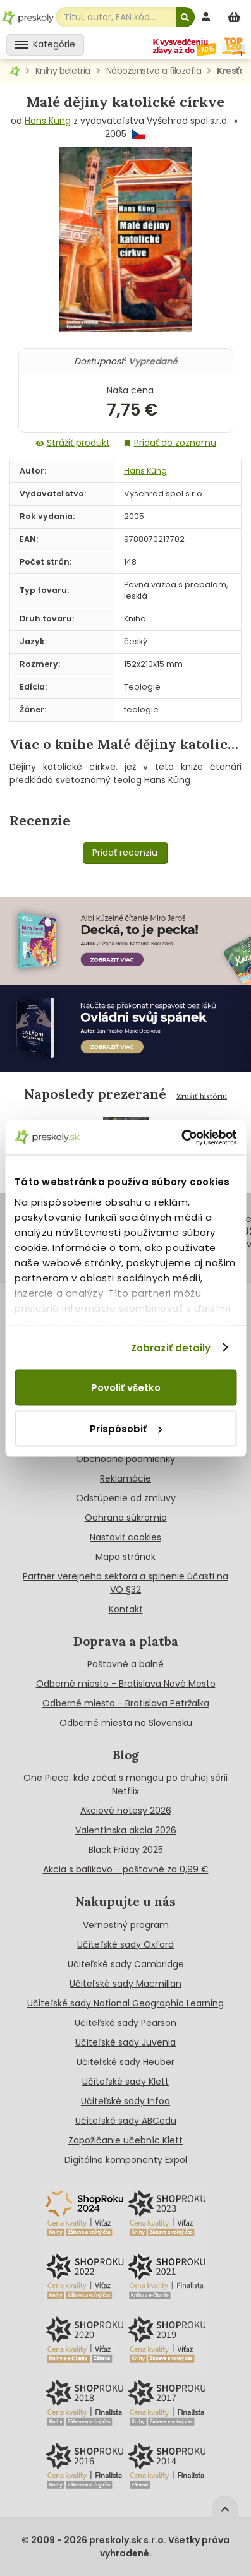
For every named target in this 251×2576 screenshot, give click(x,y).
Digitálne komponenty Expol (125, 2160)
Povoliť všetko (126, 1387)
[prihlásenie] (207, 16)
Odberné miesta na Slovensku (125, 1722)
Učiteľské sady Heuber (125, 2062)
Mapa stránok (125, 1556)
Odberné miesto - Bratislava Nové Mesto (126, 1683)
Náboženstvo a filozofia (154, 70)
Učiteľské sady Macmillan (125, 1983)
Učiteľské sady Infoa (125, 2101)
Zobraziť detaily (171, 1347)
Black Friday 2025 (126, 1849)
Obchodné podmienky (125, 1459)
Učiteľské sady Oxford (125, 1944)
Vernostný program (126, 1925)
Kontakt (126, 1609)
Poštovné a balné (125, 1664)
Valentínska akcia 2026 (125, 1830)
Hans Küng (48, 120)
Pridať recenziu (124, 852)
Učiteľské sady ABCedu (125, 2120)
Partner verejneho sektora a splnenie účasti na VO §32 (125, 1583)
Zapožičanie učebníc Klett (125, 2140)
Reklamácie (125, 1478)
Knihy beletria (62, 70)
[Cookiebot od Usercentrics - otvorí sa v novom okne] (181, 1137)
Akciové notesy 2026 (125, 1810)
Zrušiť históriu (201, 1096)
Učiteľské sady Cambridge (126, 1964)
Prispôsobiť (126, 1428)
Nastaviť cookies (125, 1537)
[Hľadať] (185, 17)
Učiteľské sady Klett (125, 2081)
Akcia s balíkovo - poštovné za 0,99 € (126, 1869)
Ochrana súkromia (126, 1517)
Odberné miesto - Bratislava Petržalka (125, 1703)
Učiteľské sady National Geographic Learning (125, 2003)
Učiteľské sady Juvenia (125, 2042)
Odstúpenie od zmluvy (126, 1498)
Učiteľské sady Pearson (125, 2022)
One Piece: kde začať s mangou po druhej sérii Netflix (125, 1784)
